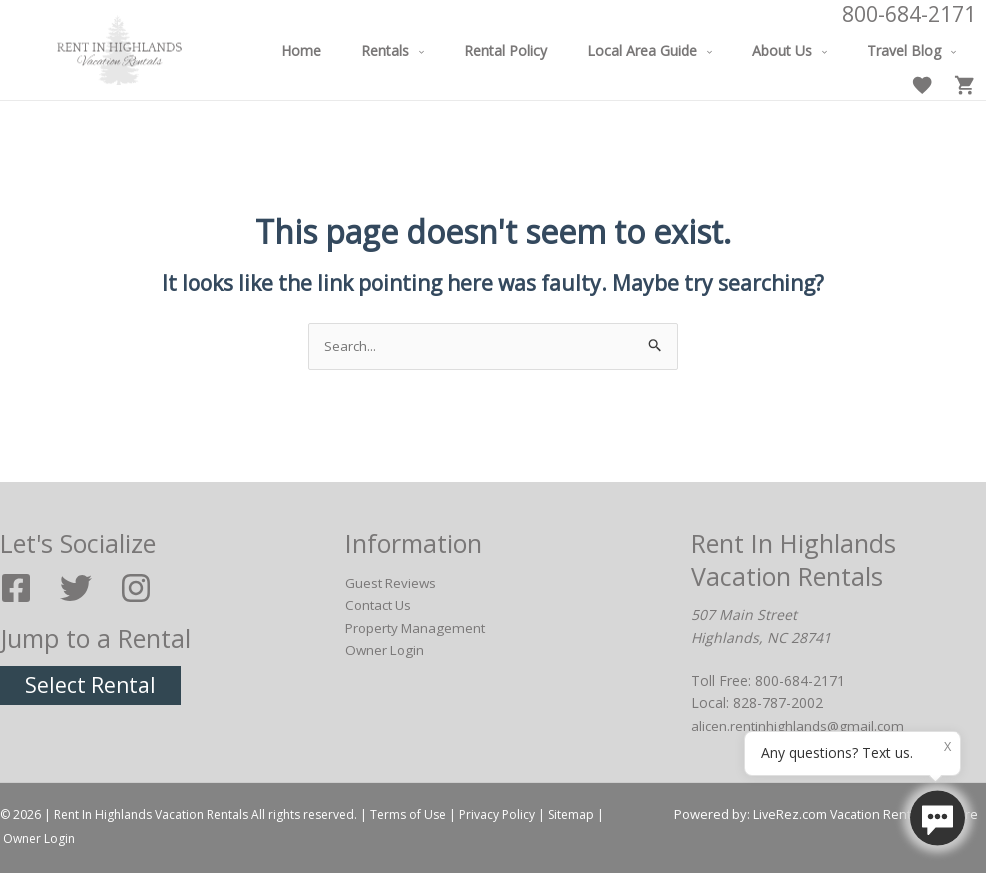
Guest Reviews (392, 583)
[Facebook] (16, 589)
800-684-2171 (909, 14)
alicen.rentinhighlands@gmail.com (800, 726)
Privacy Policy (497, 815)
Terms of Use (408, 815)
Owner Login (386, 650)
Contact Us (381, 605)
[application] (428, 50)
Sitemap (571, 815)
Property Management (418, 627)
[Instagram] (136, 589)
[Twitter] (76, 589)
